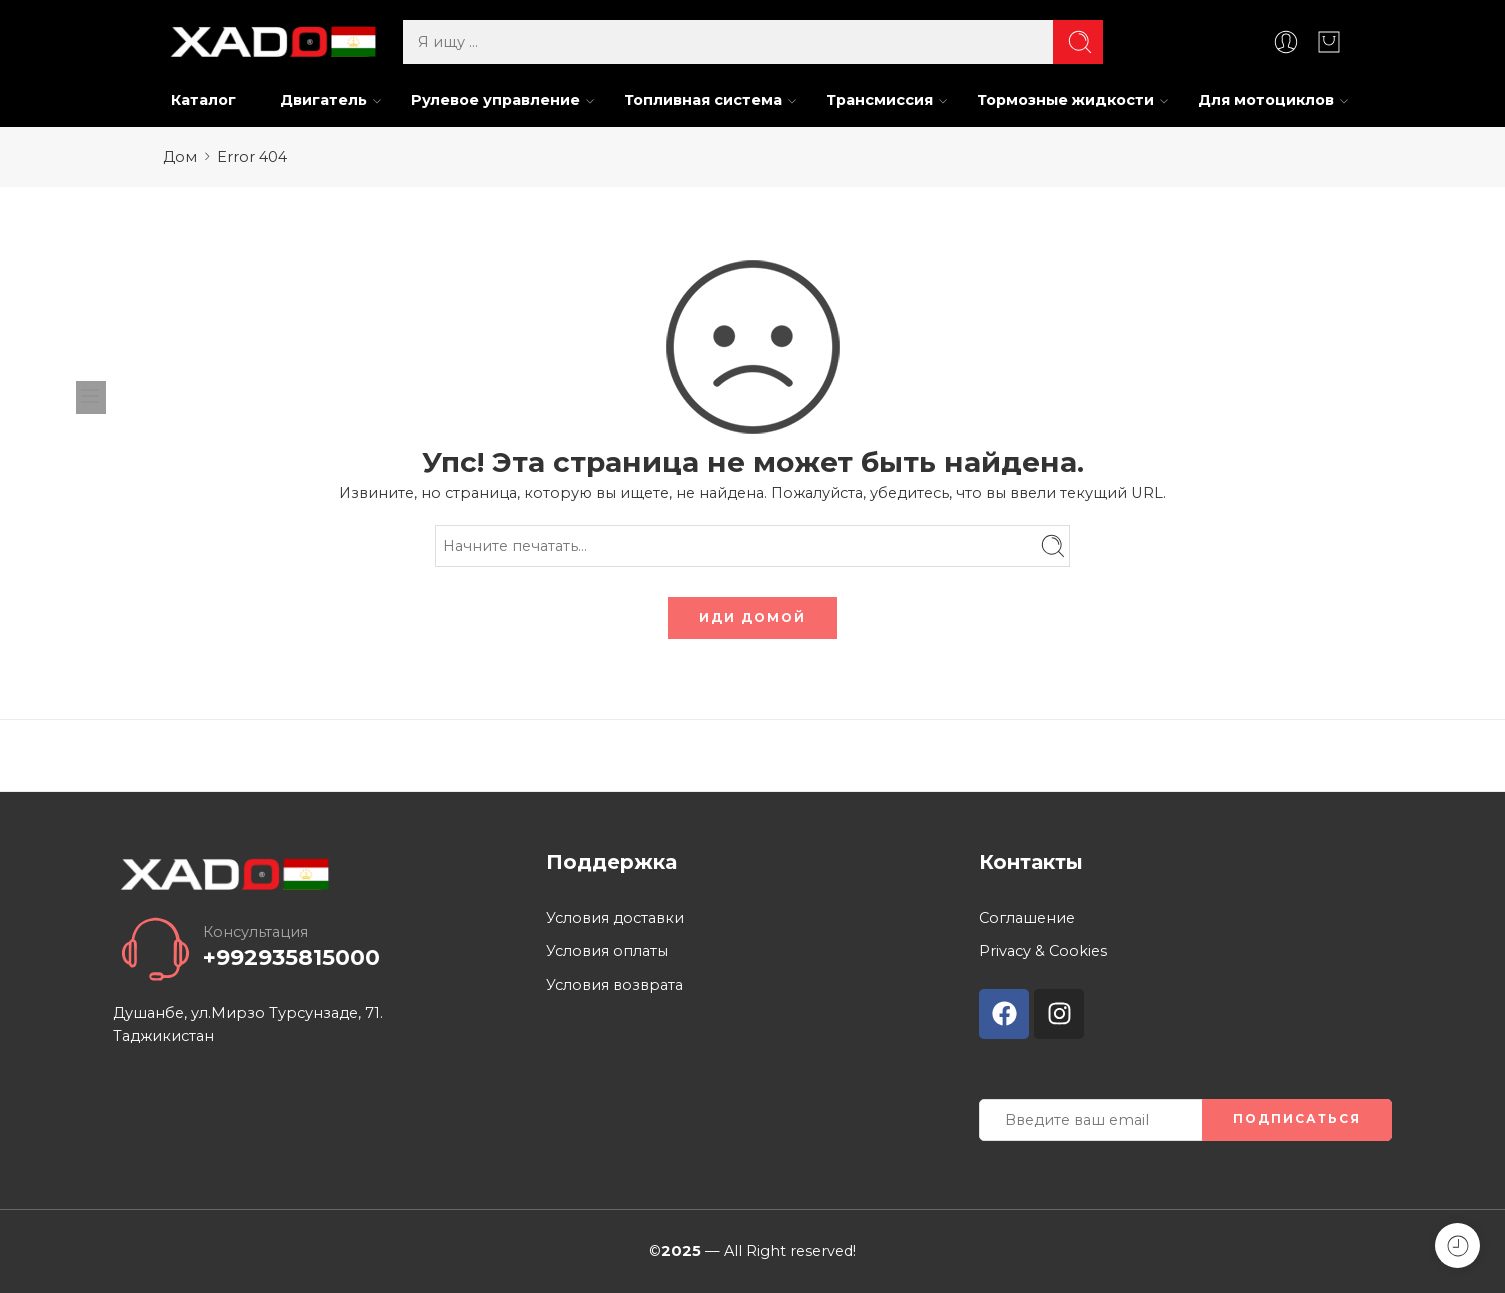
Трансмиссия (879, 101)
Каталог (203, 100)
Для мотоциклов (1266, 101)
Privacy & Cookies (1043, 951)
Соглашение (1027, 918)
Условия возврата (614, 985)
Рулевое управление (495, 101)
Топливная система (703, 101)
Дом (180, 157)
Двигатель (323, 101)
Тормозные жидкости (1065, 101)
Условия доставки (615, 918)
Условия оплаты (607, 951)
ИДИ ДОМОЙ (752, 617)
